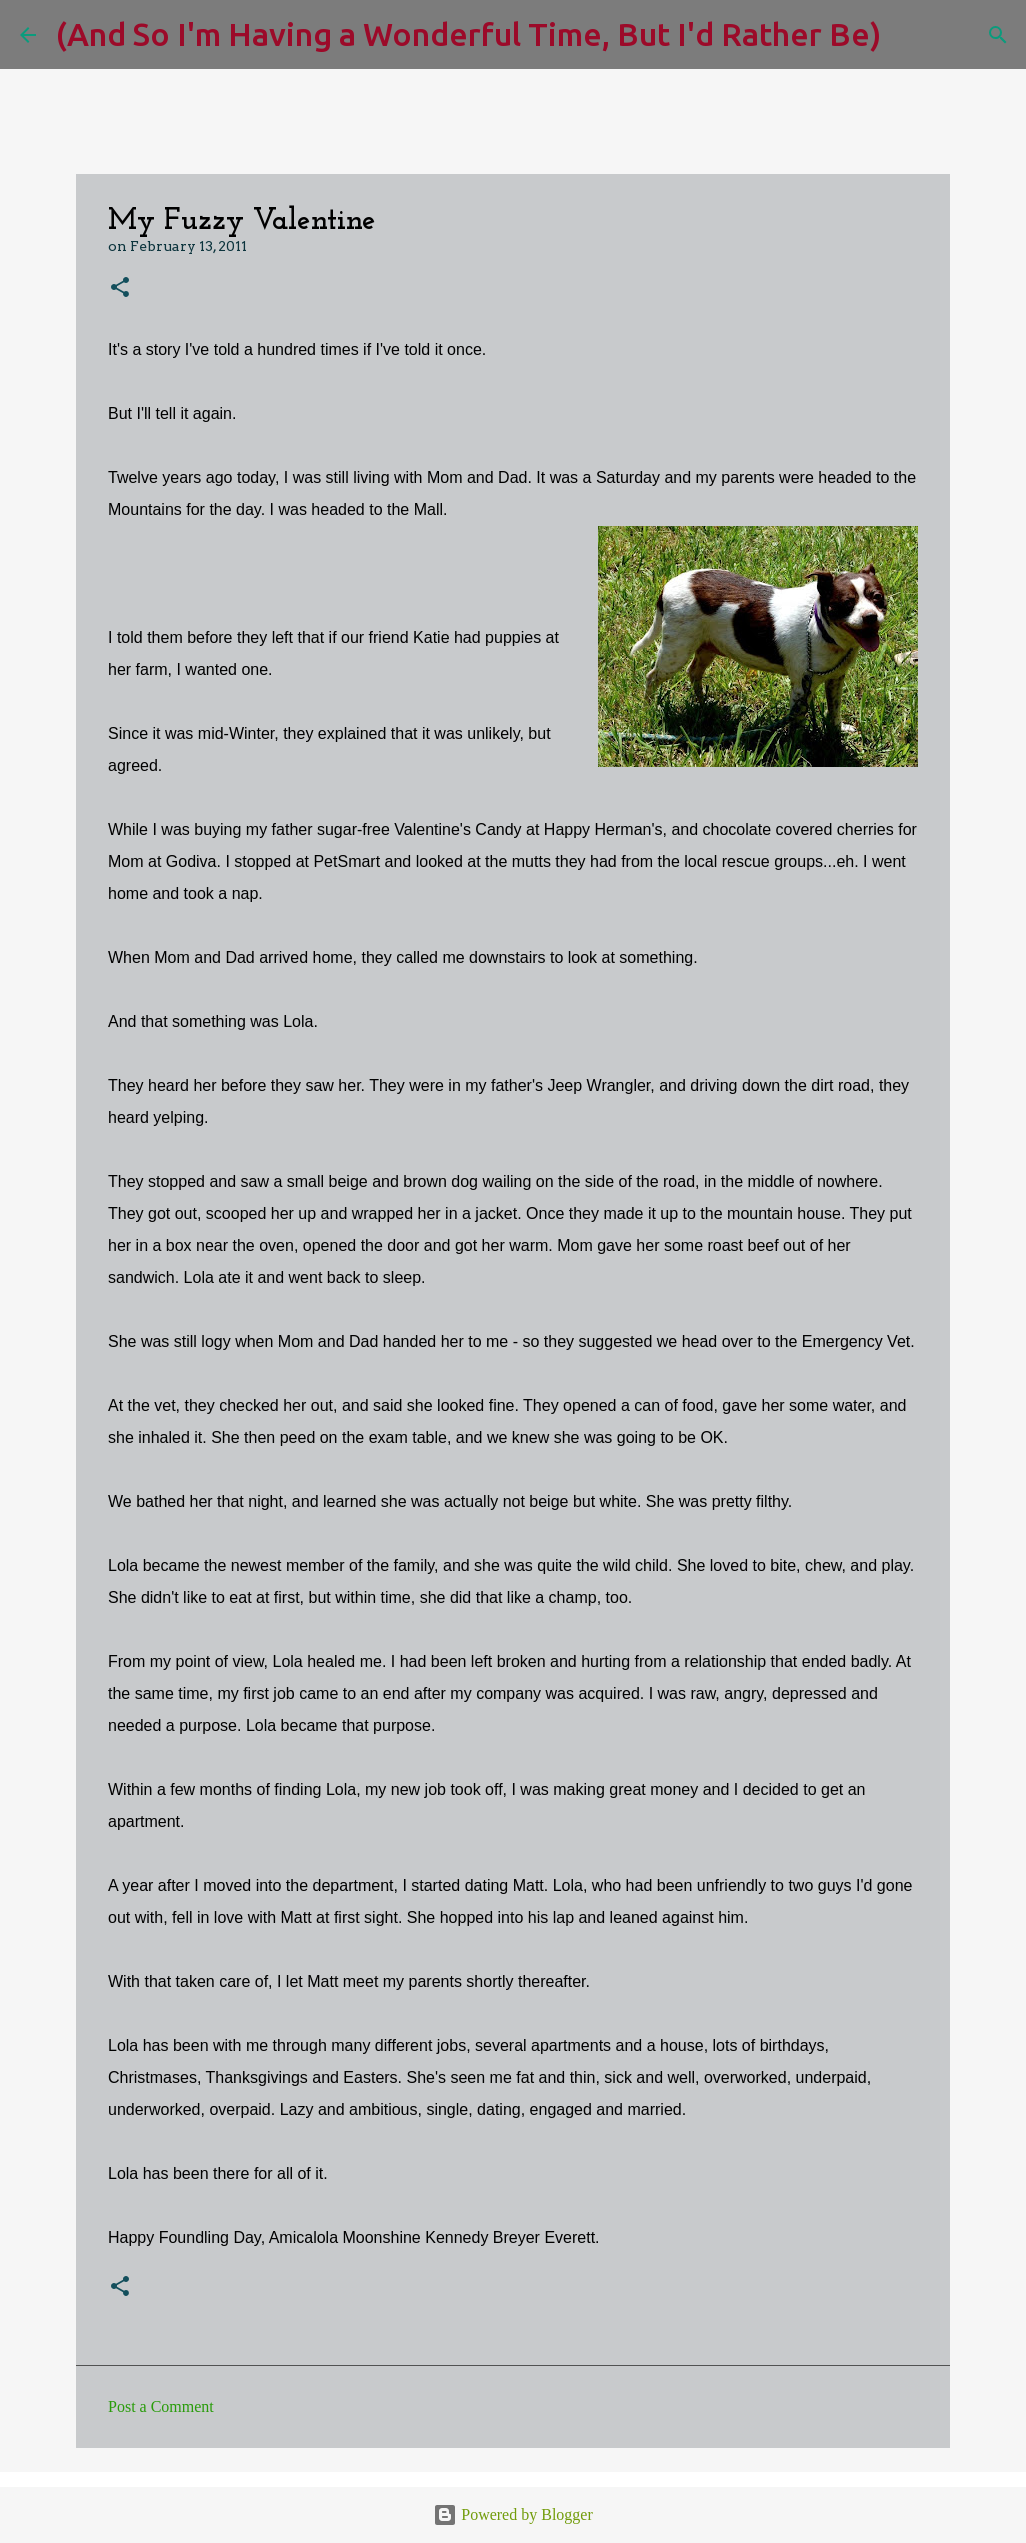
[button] (120, 288)
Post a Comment (161, 2406)
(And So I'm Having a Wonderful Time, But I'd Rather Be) (468, 34)
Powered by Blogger (513, 2514)
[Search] (909, 35)
